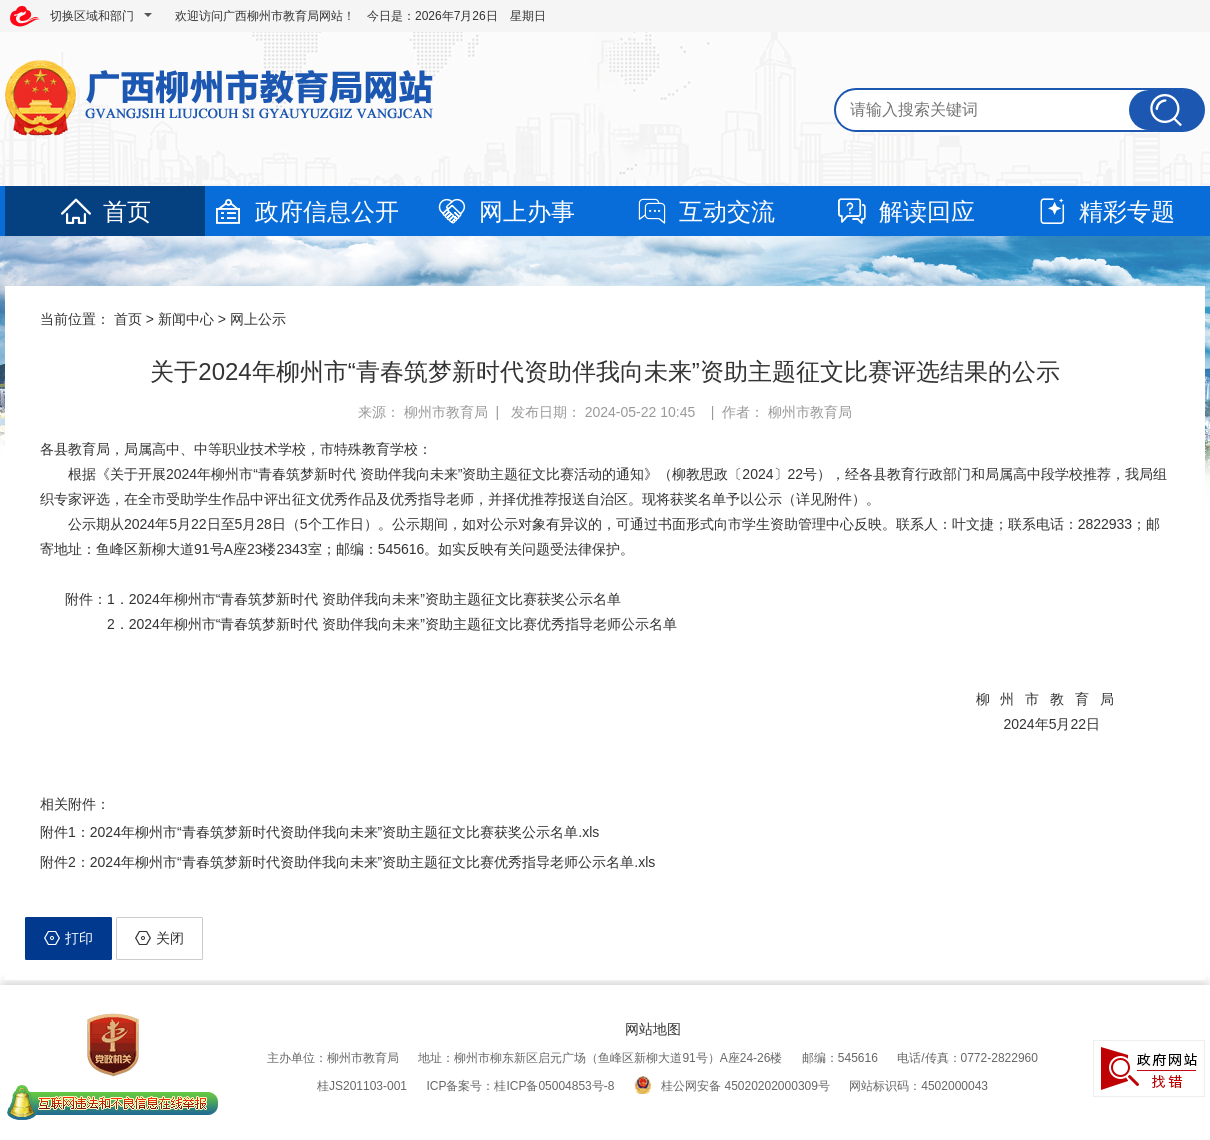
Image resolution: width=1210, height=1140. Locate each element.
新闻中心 (186, 319)
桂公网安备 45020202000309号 (732, 1086)
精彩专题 (1105, 211)
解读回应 (905, 211)
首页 (105, 211)
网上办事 (505, 211)
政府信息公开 (305, 211)
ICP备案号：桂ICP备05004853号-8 (520, 1086)
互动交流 (705, 211)
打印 (68, 938)
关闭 (159, 938)
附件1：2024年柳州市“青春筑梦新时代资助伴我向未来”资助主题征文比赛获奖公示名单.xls (319, 832)
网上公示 (258, 319)
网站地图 (653, 1029)
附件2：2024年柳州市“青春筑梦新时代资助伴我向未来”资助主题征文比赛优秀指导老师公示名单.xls (347, 862)
